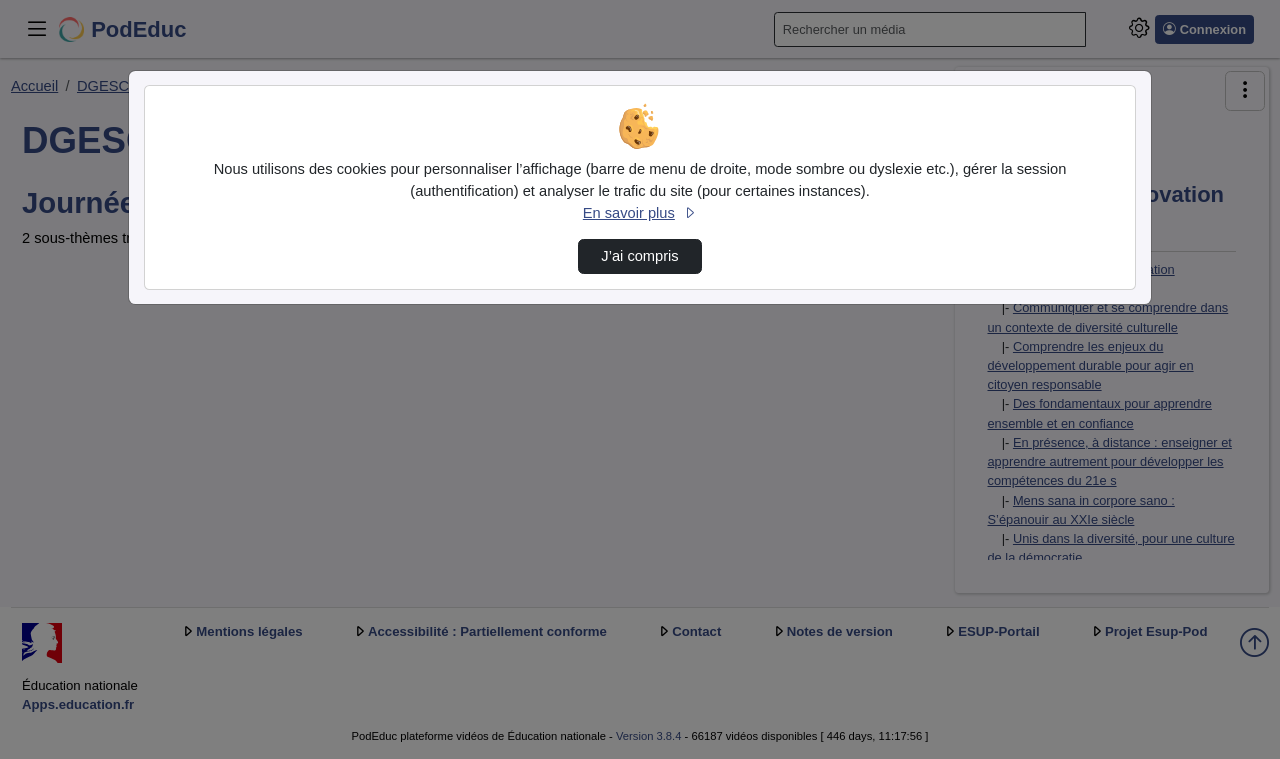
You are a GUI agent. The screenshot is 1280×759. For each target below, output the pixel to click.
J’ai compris (639, 256)
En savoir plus (640, 213)
